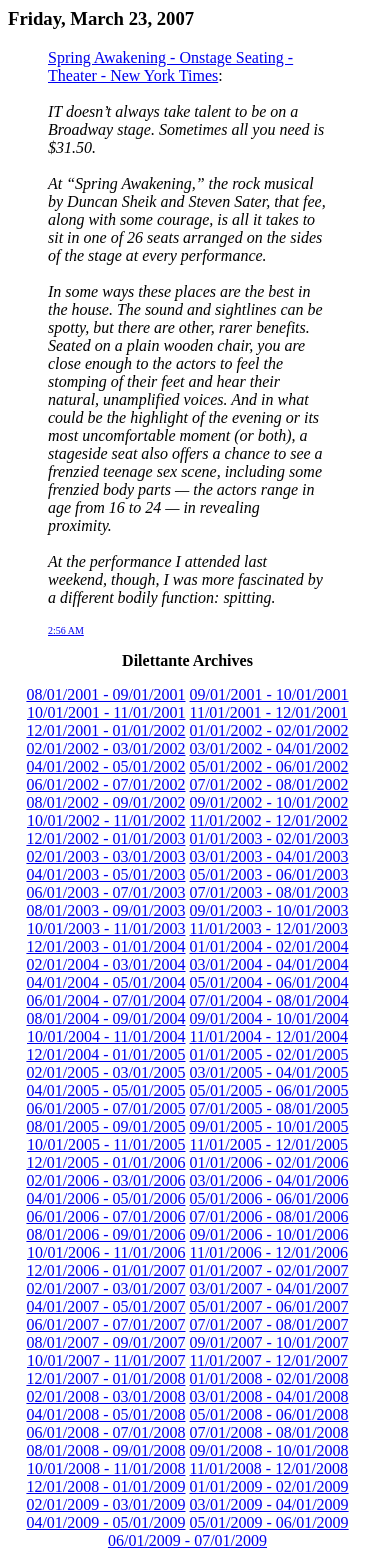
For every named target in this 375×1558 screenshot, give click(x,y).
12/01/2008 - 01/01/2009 (105, 1486)
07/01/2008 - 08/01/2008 (269, 1432)
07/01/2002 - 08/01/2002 (269, 784)
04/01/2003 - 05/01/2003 (105, 874)
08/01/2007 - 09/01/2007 (105, 1342)
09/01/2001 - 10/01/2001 (269, 694)
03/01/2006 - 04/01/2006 (269, 1180)
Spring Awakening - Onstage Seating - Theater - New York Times (170, 66)
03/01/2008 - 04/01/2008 (269, 1396)
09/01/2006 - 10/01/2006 (269, 1234)
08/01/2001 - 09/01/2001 (105, 694)
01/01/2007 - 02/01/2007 (269, 1270)
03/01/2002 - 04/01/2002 (269, 748)
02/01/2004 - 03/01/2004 (105, 964)
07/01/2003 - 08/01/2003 (269, 892)
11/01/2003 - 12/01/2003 (269, 928)
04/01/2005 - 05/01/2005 (105, 1090)
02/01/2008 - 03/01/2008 (105, 1396)
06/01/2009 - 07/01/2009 (187, 1540)
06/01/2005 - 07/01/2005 (105, 1108)
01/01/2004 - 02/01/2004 (269, 946)
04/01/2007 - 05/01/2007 (105, 1306)
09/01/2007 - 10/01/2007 (269, 1342)
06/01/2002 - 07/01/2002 (105, 784)
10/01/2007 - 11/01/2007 (106, 1360)
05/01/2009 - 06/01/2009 (269, 1522)
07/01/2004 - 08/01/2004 (269, 1000)
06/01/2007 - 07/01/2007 (105, 1324)
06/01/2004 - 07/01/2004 (105, 1000)
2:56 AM (66, 630)
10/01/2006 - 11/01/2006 (106, 1252)
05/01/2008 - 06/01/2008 (269, 1414)
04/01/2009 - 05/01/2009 (105, 1522)
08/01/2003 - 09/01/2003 (105, 910)
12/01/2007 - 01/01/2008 (105, 1378)
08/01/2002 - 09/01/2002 (105, 802)
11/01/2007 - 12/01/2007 (269, 1360)
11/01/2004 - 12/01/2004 (269, 1036)
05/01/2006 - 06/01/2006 (269, 1198)
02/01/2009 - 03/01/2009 (105, 1504)
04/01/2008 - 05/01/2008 (105, 1414)
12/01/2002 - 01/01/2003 (105, 838)
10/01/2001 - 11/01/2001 (106, 712)
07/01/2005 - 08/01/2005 (269, 1108)
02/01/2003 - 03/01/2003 (105, 856)
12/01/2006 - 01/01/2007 (105, 1270)
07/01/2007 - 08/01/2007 (269, 1324)
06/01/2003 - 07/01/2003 (105, 892)
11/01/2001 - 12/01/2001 (269, 712)
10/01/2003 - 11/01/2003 (106, 928)
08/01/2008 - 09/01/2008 (105, 1450)
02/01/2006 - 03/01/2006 (105, 1180)
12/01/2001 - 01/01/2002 (105, 730)
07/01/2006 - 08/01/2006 (269, 1216)
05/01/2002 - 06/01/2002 (269, 766)
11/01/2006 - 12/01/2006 (269, 1252)
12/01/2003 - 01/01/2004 (105, 946)
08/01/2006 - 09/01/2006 (105, 1234)
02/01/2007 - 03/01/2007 (105, 1288)
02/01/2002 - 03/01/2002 (105, 748)
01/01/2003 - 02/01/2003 (269, 838)
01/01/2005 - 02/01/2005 (269, 1054)
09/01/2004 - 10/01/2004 (269, 1018)
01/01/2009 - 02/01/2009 (269, 1486)
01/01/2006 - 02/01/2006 (269, 1162)
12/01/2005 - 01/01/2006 (105, 1162)
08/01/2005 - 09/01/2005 (105, 1126)
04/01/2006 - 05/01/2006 (105, 1198)
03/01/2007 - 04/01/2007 (269, 1288)
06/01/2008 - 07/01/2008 (105, 1432)
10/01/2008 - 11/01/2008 (106, 1468)
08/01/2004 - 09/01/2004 (105, 1018)
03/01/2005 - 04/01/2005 (269, 1072)
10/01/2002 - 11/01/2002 (106, 820)
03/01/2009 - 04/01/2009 (269, 1504)
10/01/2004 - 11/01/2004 (106, 1036)
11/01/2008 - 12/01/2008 (269, 1468)
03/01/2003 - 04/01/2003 (269, 856)
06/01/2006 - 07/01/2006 (105, 1216)
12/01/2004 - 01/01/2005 (105, 1054)
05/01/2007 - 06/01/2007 (269, 1306)
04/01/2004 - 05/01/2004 (105, 982)
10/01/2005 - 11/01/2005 (106, 1144)
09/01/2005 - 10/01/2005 (269, 1126)
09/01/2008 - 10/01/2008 (269, 1450)
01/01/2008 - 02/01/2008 (269, 1378)
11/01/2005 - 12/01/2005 (269, 1144)
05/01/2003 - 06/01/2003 (269, 874)
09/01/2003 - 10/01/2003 (269, 910)
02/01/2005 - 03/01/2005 (105, 1072)
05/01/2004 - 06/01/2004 (269, 982)
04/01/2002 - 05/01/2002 (105, 766)
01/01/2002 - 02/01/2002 (269, 730)
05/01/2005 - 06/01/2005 (269, 1090)
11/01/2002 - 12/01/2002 (269, 820)
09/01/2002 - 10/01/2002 (269, 802)
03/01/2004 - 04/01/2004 (269, 964)
